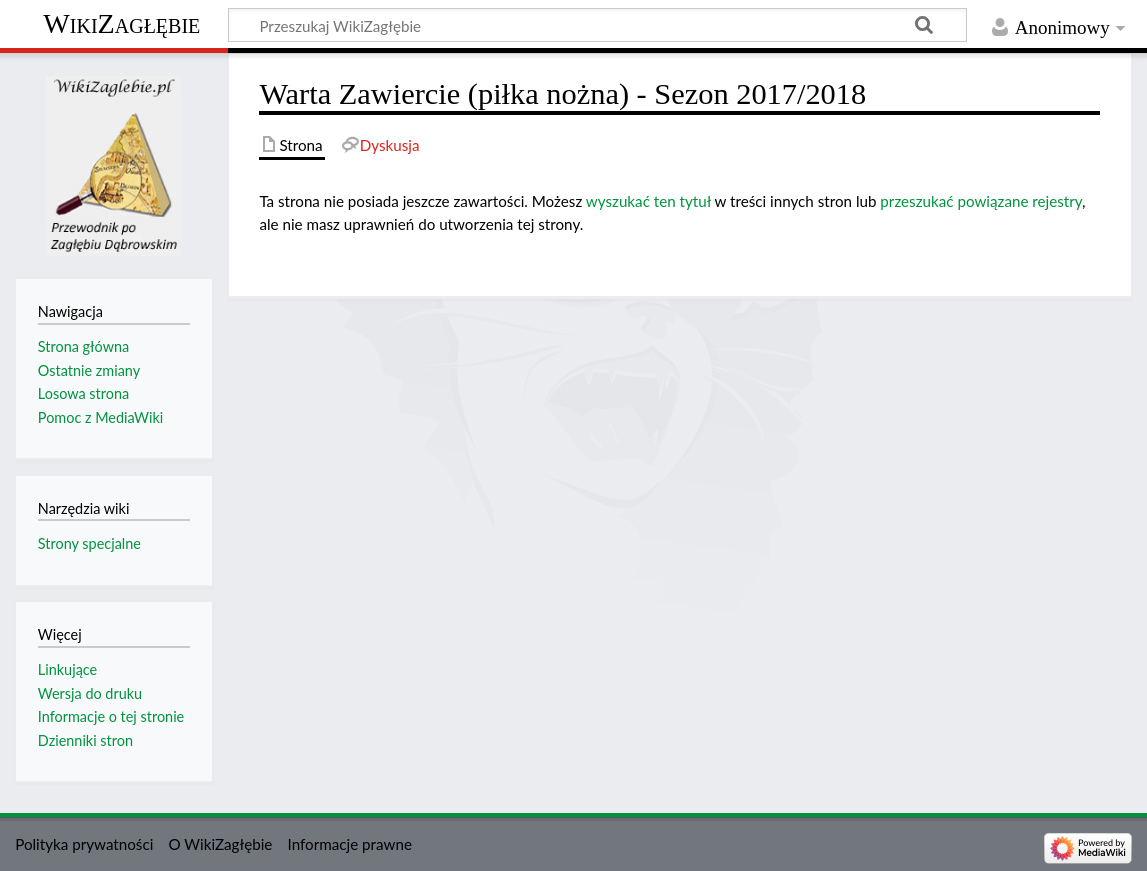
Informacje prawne (350, 844)
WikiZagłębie (121, 23)
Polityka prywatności (84, 844)
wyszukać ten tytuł (648, 201)
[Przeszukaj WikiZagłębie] (597, 25)
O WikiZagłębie (221, 844)
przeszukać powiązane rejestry (981, 201)
